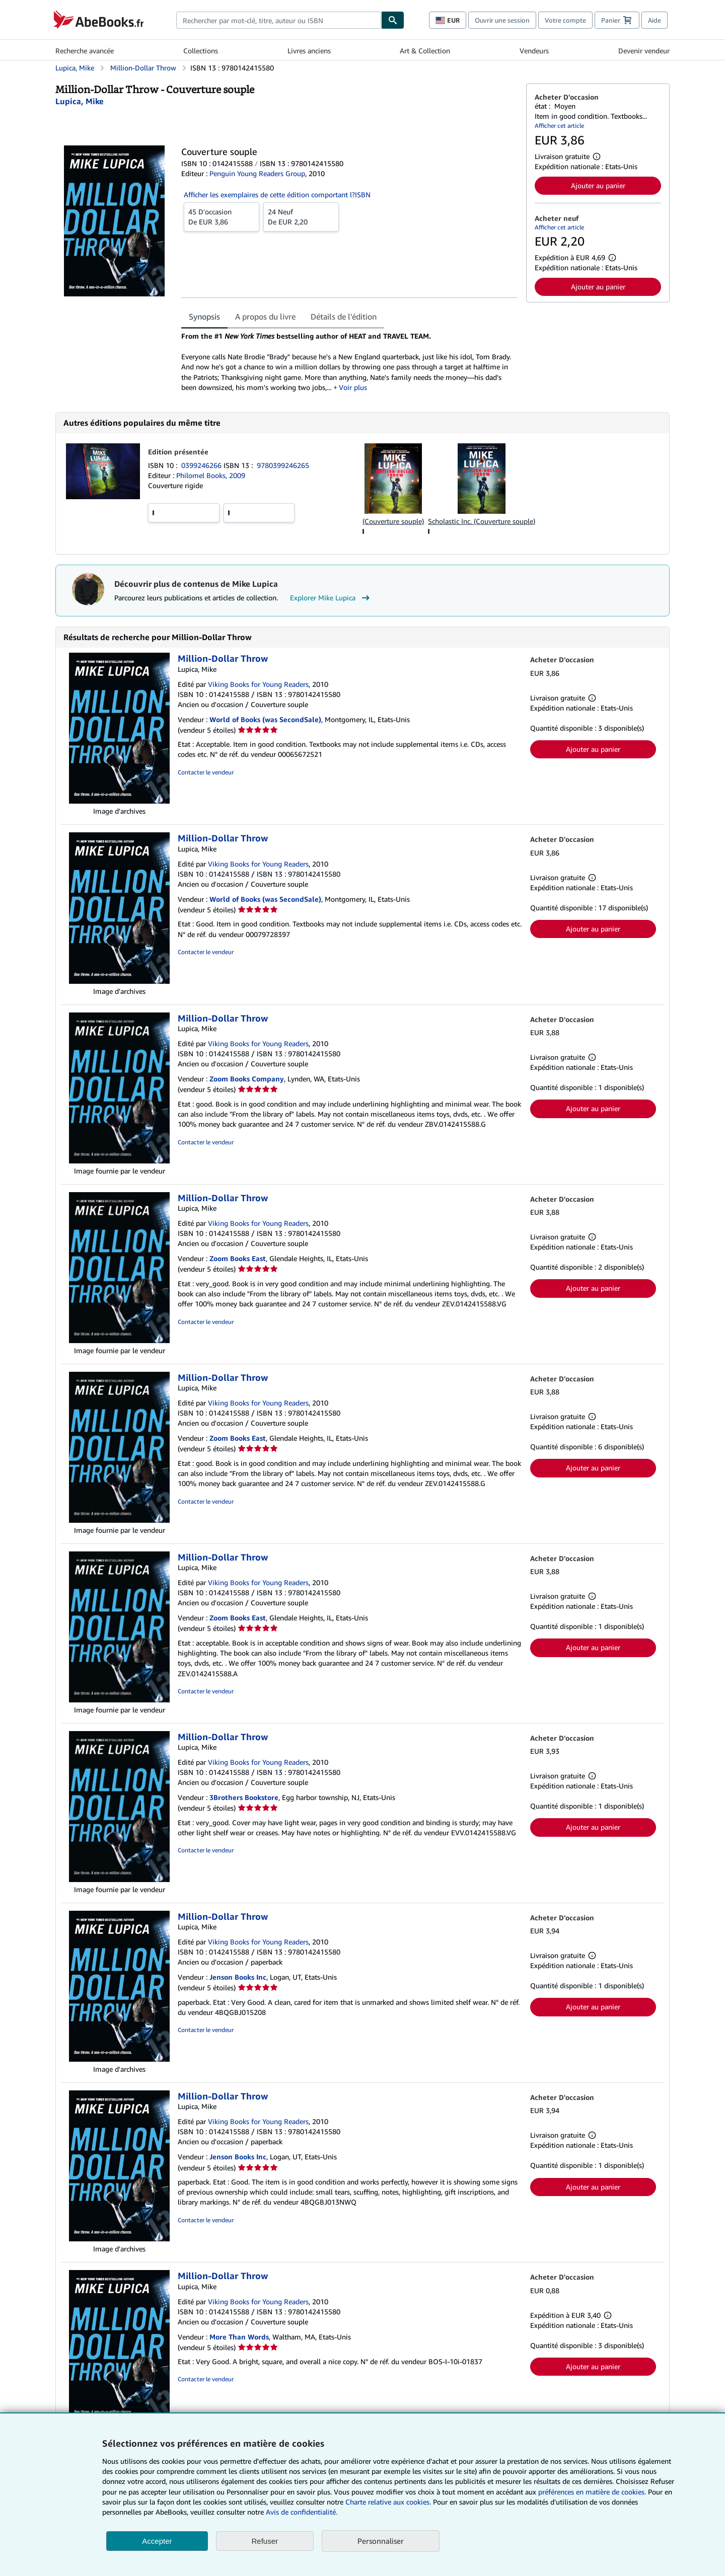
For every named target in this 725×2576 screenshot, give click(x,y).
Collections (200, 50)
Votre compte (565, 20)
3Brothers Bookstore (243, 1797)
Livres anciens (309, 50)
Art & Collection (425, 50)
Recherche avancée (84, 50)
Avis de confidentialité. (301, 2512)
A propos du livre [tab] (265, 316)
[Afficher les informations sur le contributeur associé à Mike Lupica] (79, 101)
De (221, 216)
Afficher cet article (559, 125)
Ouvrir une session (502, 20)
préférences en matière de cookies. (592, 2491)
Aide (654, 20)
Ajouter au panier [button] (598, 185)
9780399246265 (283, 465)
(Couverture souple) (393, 521)
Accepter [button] (157, 2541)
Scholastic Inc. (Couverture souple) (481, 521)
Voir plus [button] (353, 387)
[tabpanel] (349, 362)
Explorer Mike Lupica (331, 598)
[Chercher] (393, 20)
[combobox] (278, 20)
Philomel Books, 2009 (210, 475)
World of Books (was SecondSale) (265, 719)
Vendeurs (534, 50)
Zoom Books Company (246, 1078)
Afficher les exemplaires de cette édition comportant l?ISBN (277, 194)
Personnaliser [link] (380, 2540)
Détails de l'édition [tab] (344, 316)
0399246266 (202, 465)
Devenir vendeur (644, 50)
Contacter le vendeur (206, 772)
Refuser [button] (265, 2541)
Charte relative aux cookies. (389, 2501)
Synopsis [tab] (204, 316)
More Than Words (239, 2336)
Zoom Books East (237, 1258)
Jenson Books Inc (237, 1977)
